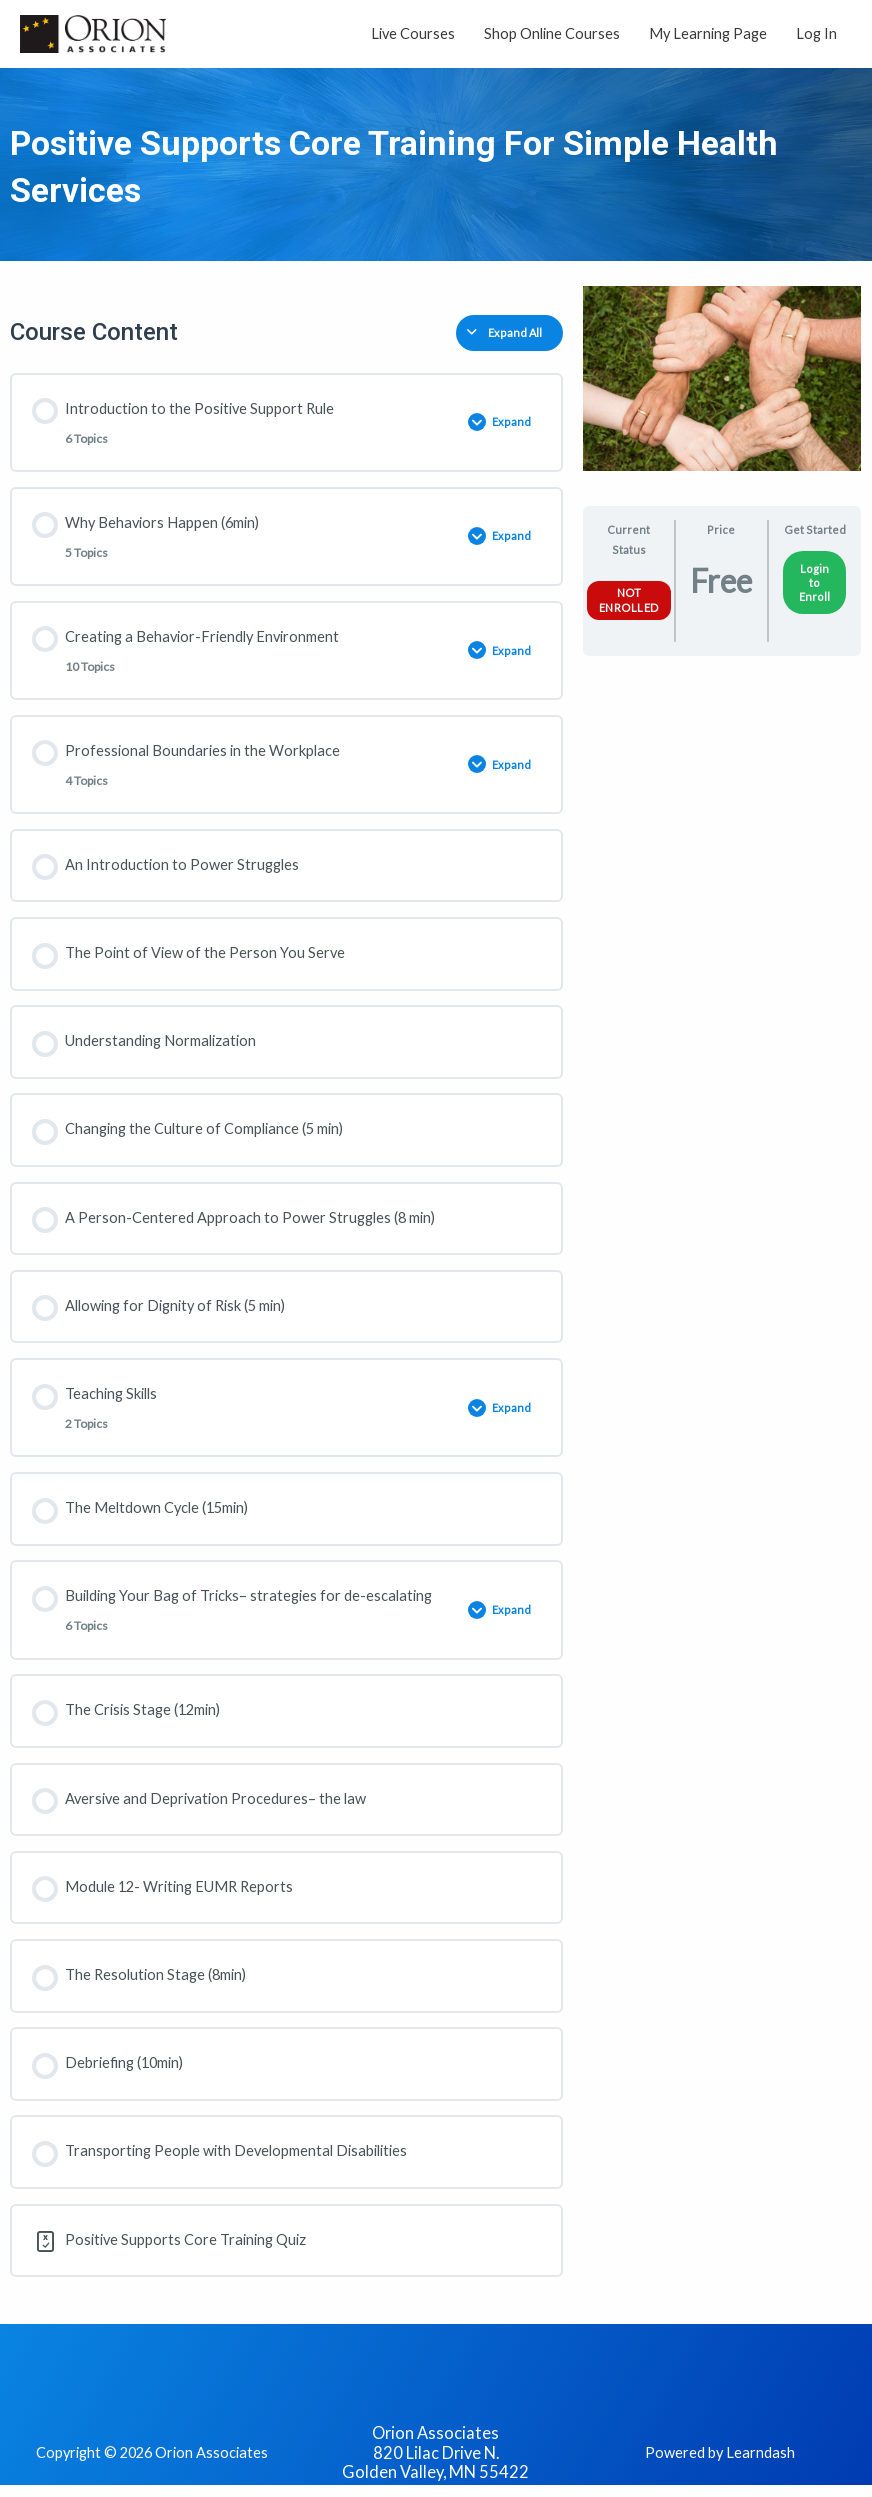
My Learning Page (708, 35)
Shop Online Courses (552, 35)
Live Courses (413, 35)
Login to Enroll (814, 587)
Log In (816, 35)
